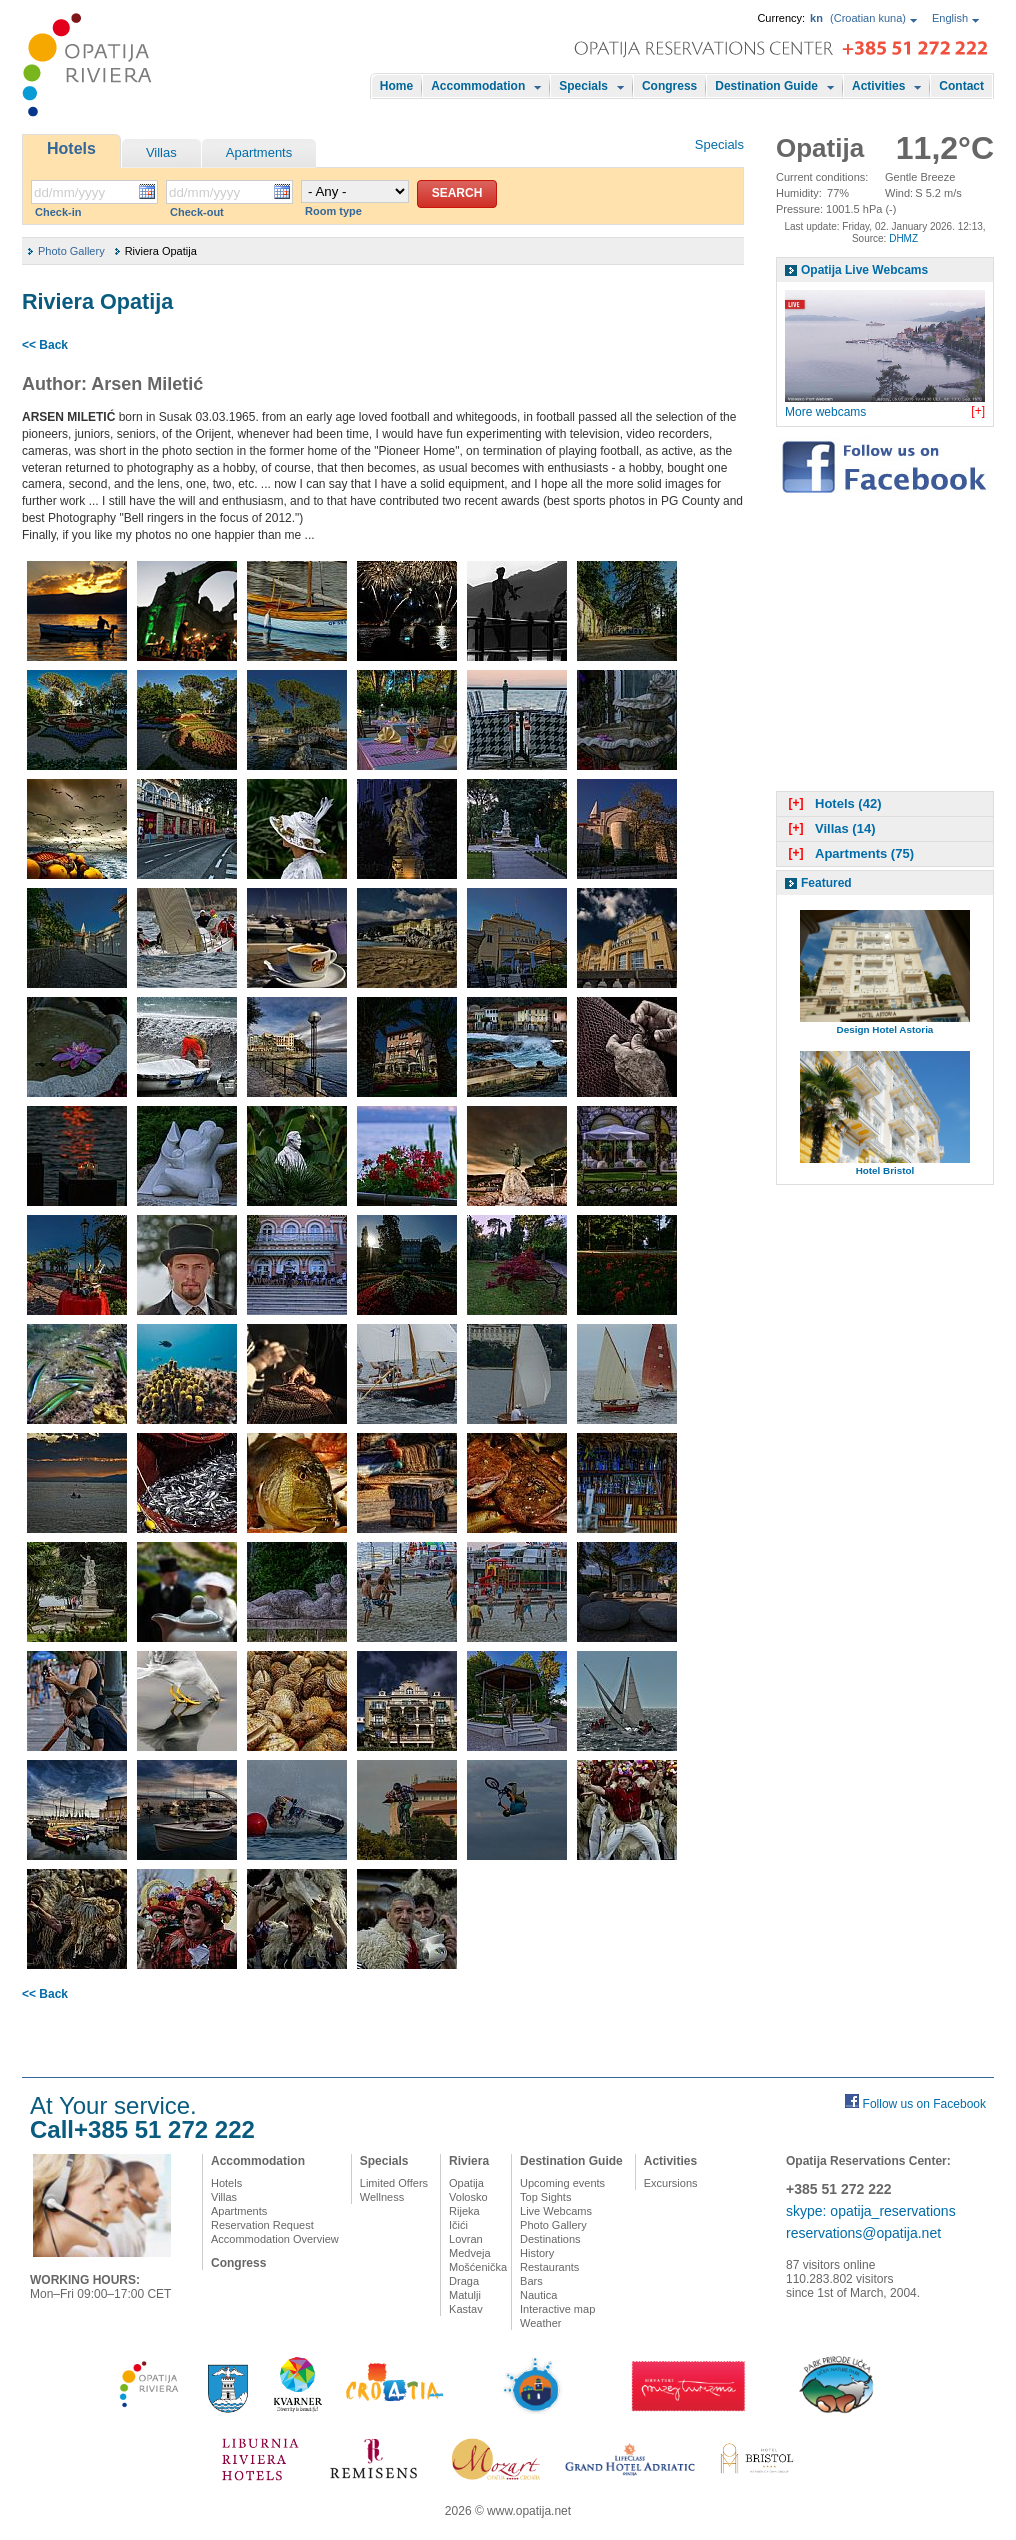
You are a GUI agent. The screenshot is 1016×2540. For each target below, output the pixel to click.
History (537, 2253)
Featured (826, 883)
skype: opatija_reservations (871, 2211)
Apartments (259, 152)
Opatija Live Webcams (864, 270)
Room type (333, 211)
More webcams (825, 412)
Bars (531, 2281)
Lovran (466, 2239)
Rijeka (464, 2211)
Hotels (71, 148)
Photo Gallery (71, 251)
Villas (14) (829, 828)
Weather (540, 2323)
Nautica (538, 2295)
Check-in (58, 212)
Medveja (470, 2253)
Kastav (466, 2309)
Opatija (466, 2183)
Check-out (197, 212)
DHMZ (903, 238)
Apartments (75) (849, 853)
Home (396, 86)
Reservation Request (262, 2225)
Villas (161, 152)
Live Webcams (556, 2211)
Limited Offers (394, 2183)
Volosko (468, 2197)
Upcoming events (562, 2183)
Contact (961, 86)
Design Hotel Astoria (885, 1029)
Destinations (550, 2239)
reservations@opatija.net (863, 2233)
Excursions (671, 2183)
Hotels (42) (832, 803)
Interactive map (557, 2309)
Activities (878, 86)
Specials (583, 86)
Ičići (458, 2225)
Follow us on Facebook (924, 2104)
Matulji (465, 2295)
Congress (669, 86)
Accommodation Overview (275, 2239)
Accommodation (478, 86)
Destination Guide (766, 86)
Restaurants (549, 2267)
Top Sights (545, 2197)
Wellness (382, 2197)
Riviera (469, 2161)
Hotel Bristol (885, 1170)
